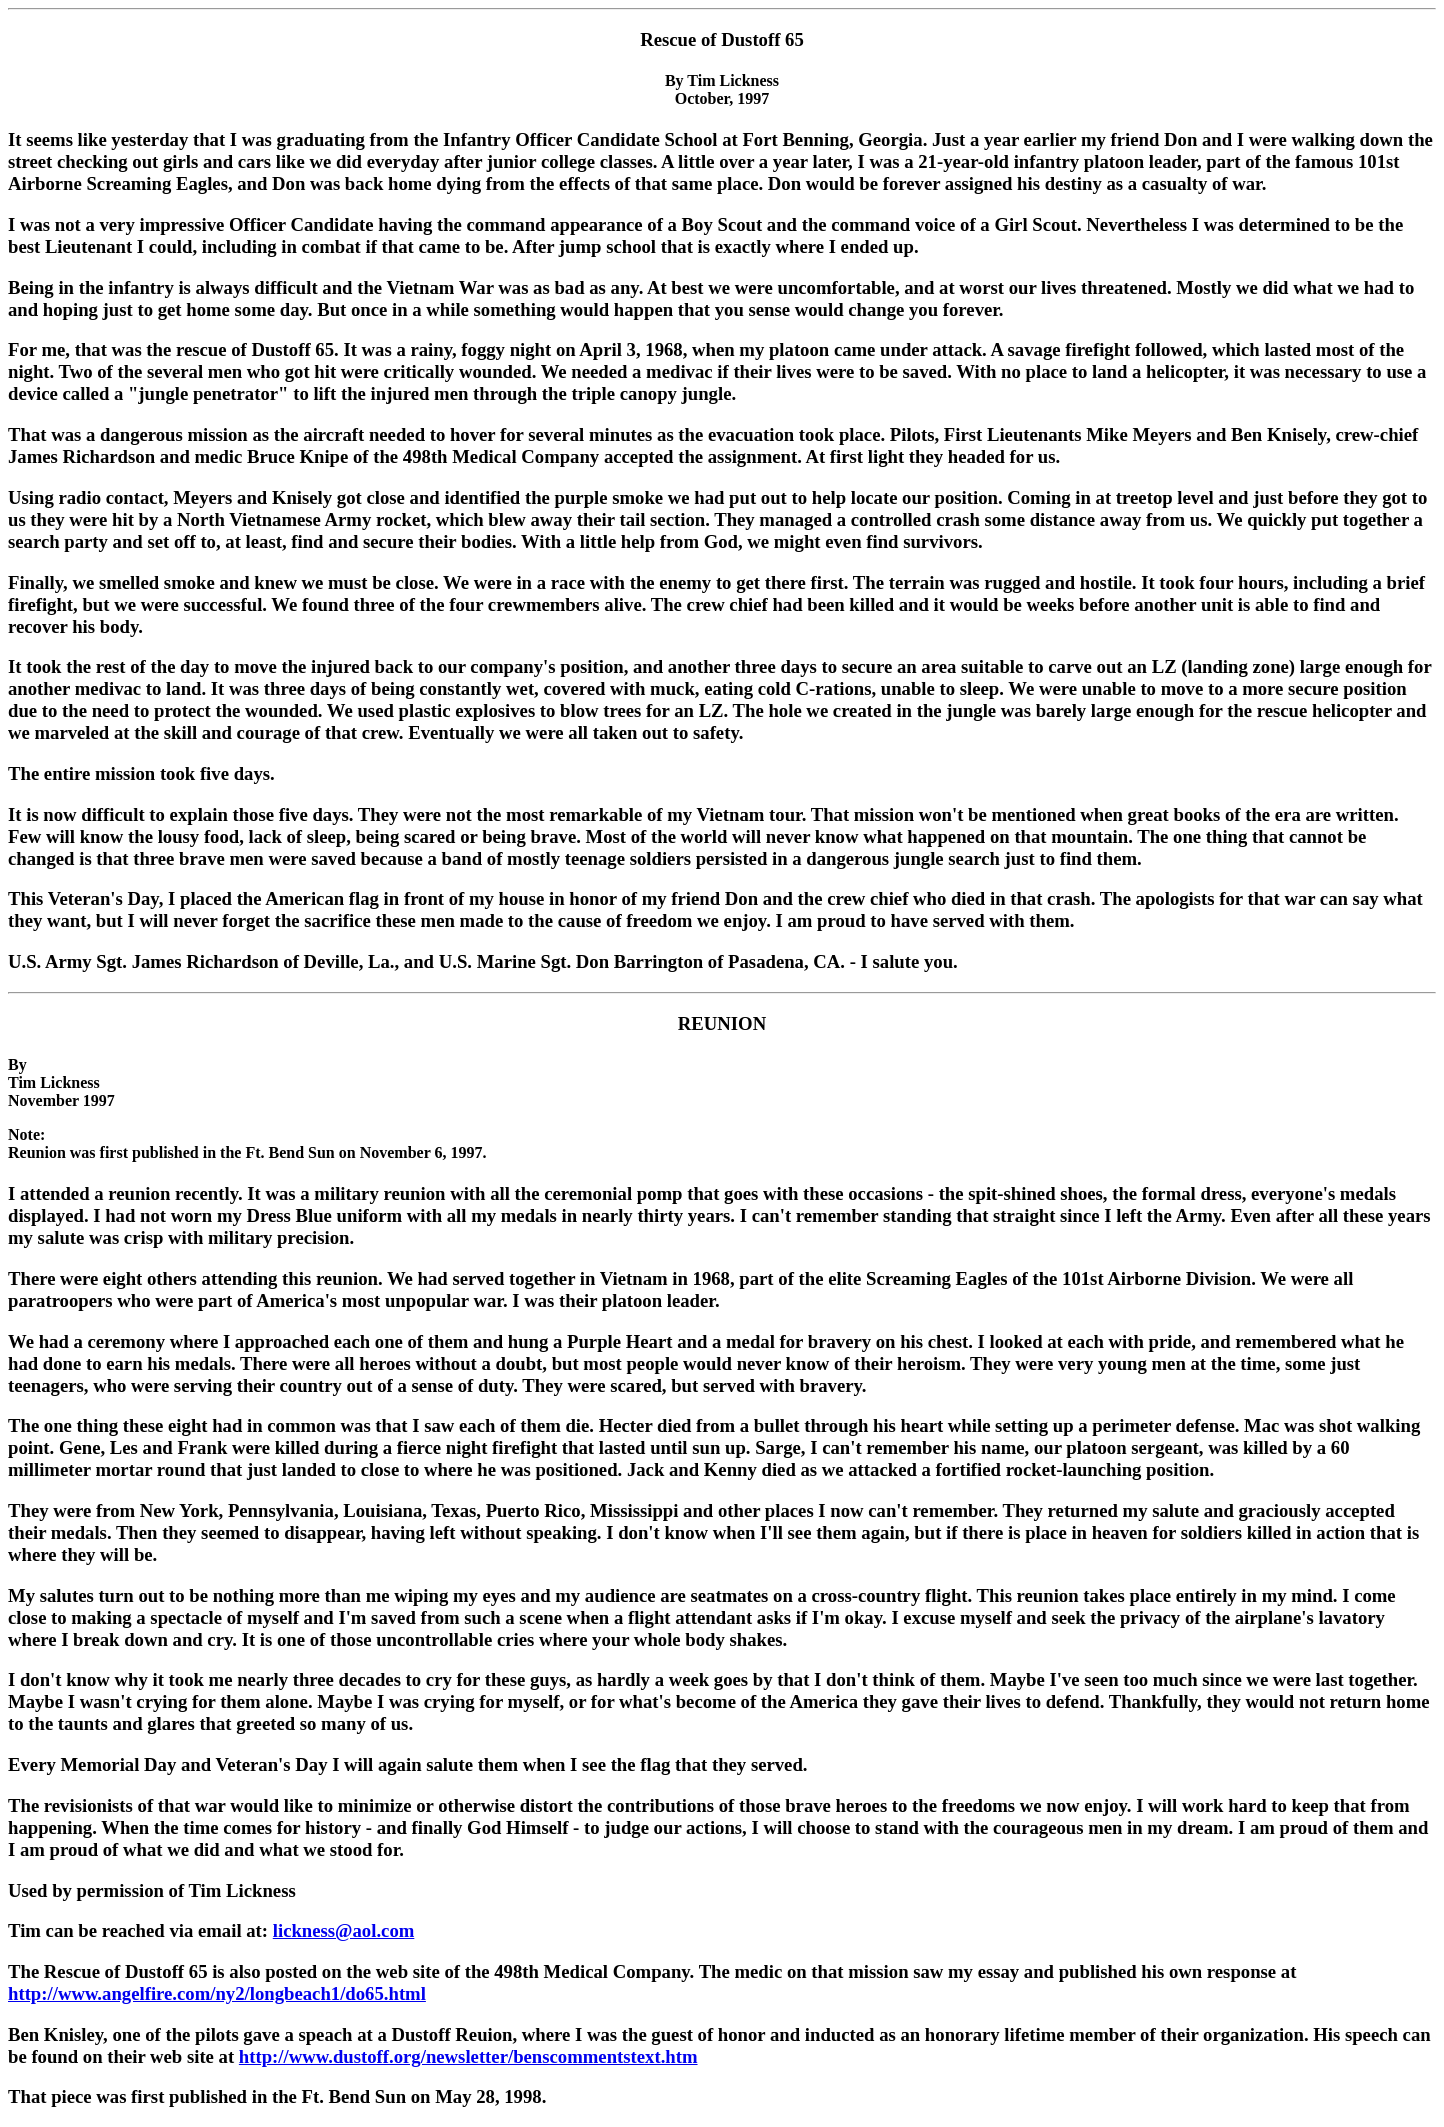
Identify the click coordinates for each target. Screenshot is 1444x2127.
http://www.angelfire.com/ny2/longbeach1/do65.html (217, 1993)
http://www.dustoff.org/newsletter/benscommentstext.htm (468, 2056)
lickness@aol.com (344, 1930)
